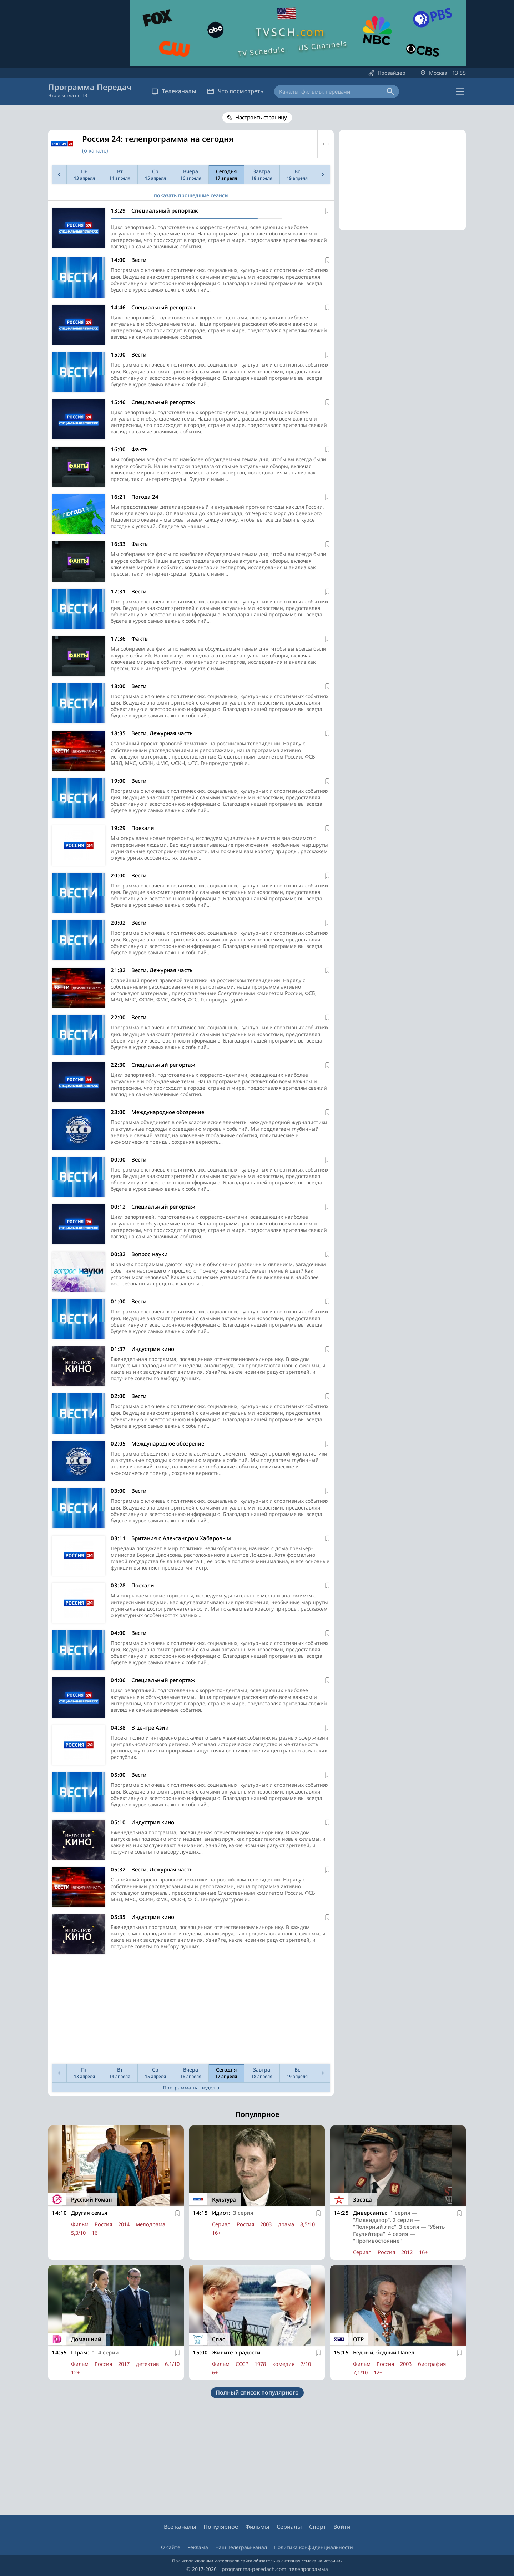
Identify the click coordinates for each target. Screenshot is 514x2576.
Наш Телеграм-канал (241, 2547)
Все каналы (180, 2527)
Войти (342, 2527)
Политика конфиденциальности (313, 2547)
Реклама (197, 2547)
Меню (326, 144)
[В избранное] (327, 211)
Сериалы (289, 2527)
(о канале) (95, 150)
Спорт (317, 2527)
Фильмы (257, 2527)
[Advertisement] (189, 2011)
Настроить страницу (261, 117)
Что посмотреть (235, 91)
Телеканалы (173, 91)
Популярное (220, 2527)
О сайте (170, 2547)
